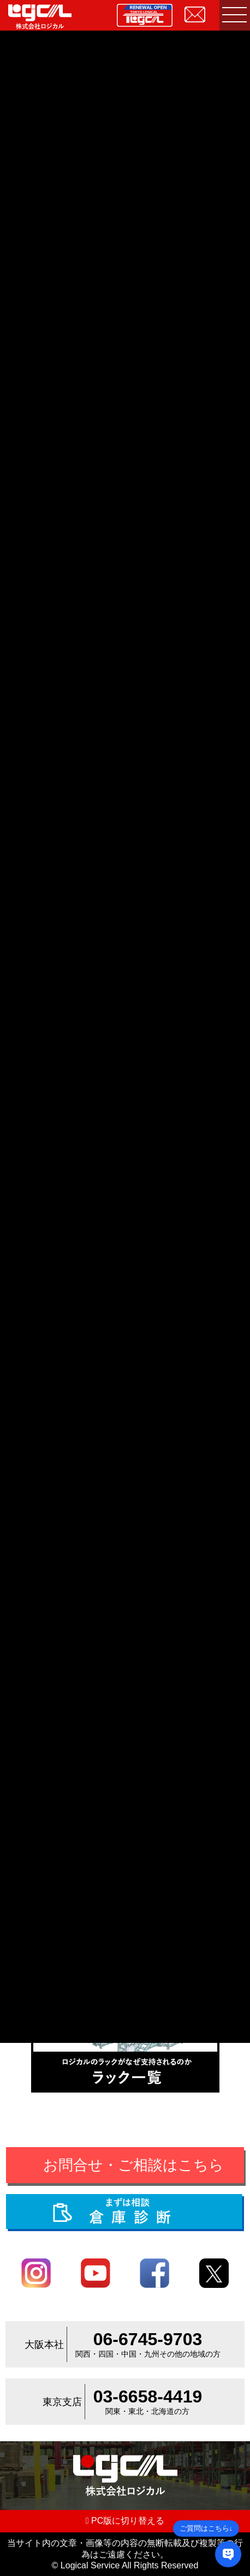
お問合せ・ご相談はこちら (133, 2164)
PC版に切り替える (125, 2520)
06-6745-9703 (148, 2339)
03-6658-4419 (148, 2396)
